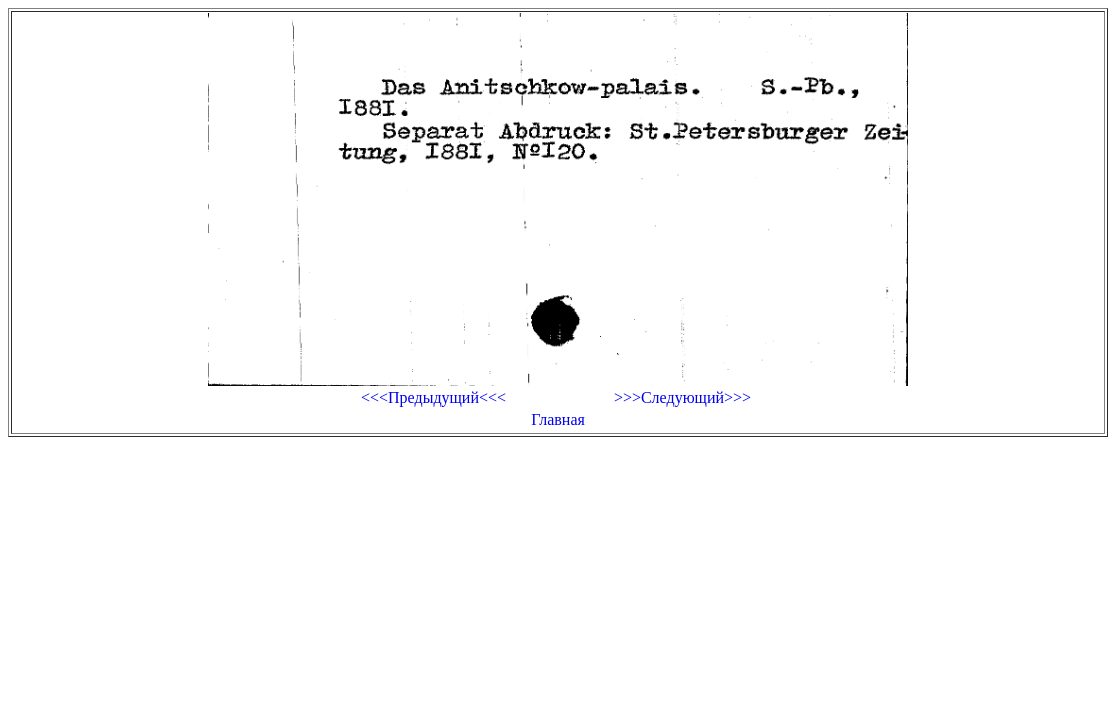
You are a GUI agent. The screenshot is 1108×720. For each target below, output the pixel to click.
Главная (558, 419)
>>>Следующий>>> (682, 397)
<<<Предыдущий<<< (433, 397)
